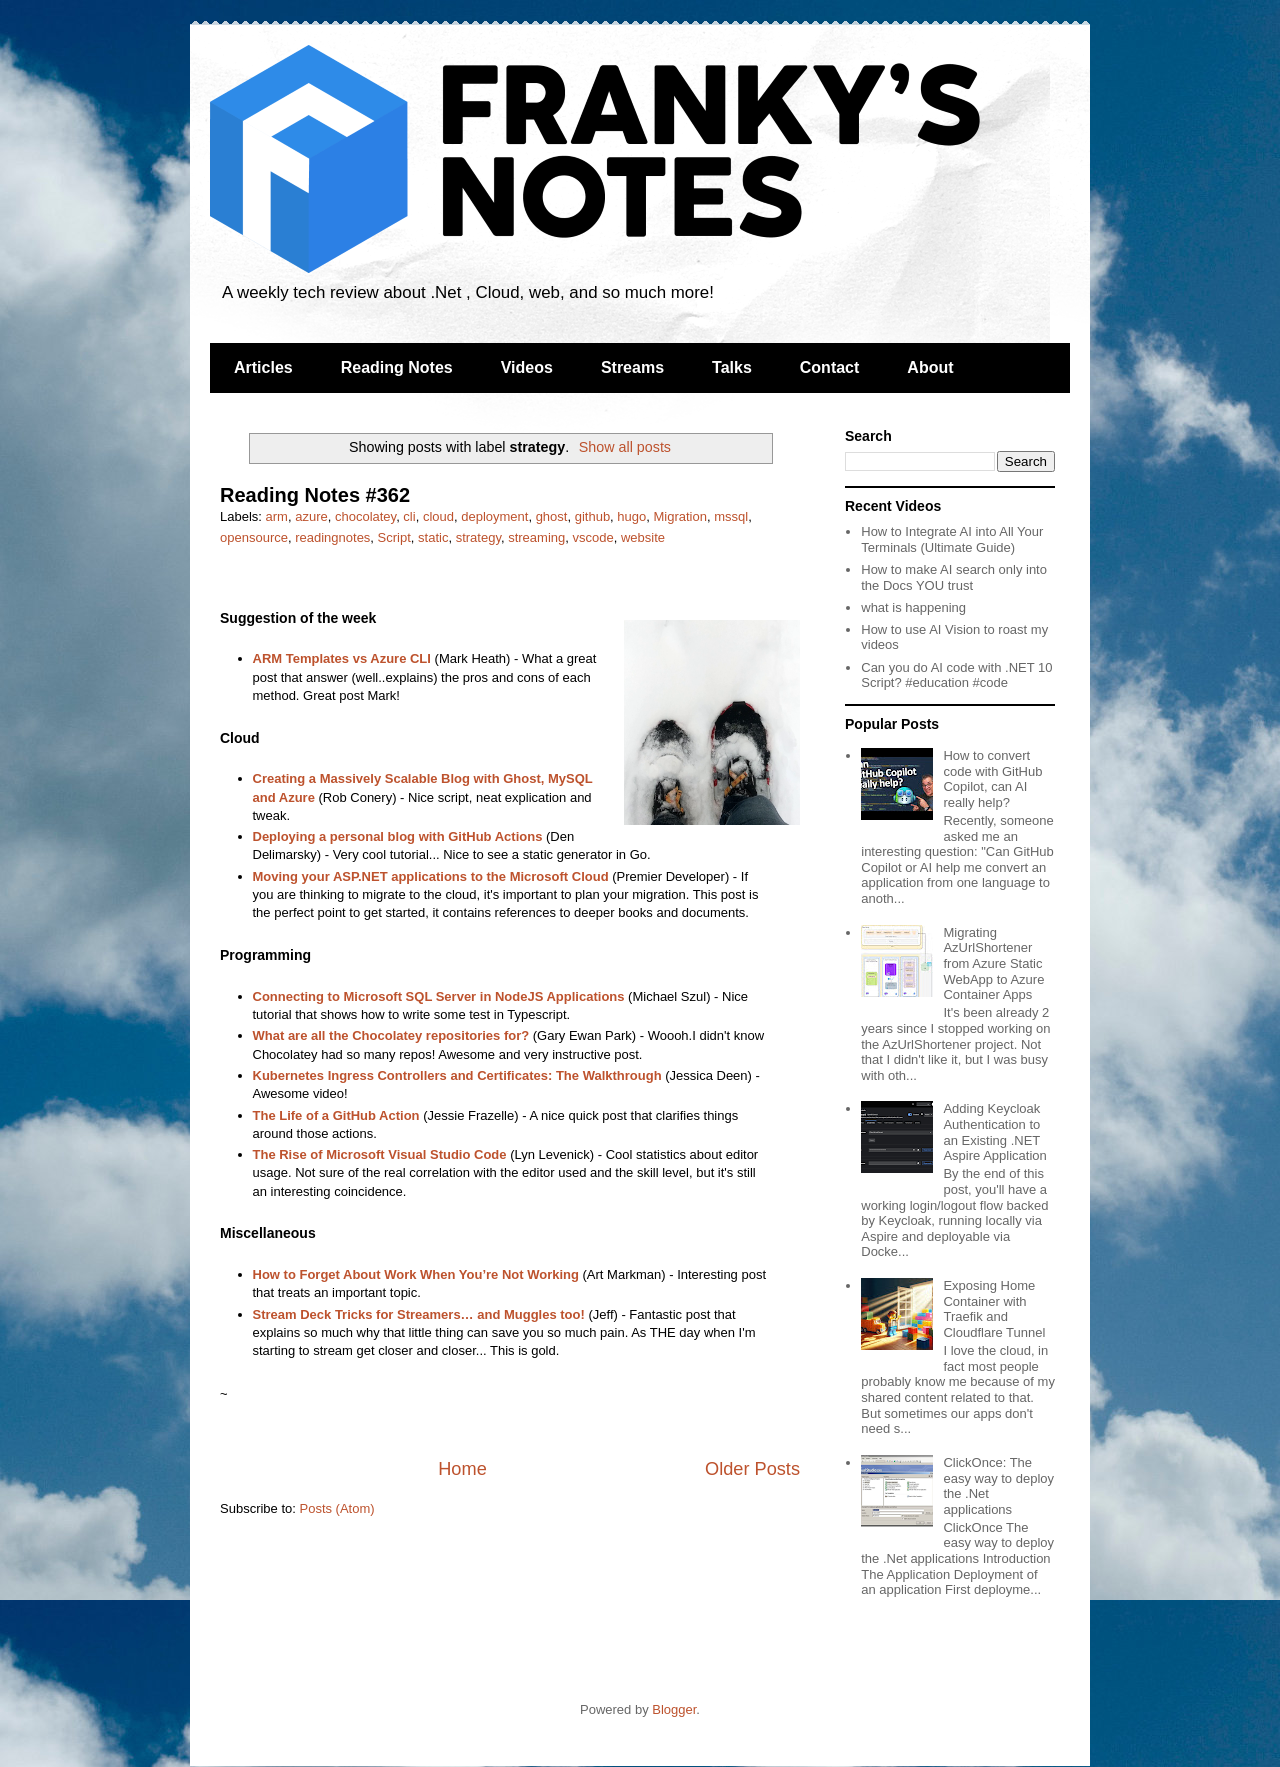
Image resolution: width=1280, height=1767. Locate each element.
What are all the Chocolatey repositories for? (391, 1035)
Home (462, 1469)
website (643, 537)
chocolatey (365, 516)
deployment (494, 516)
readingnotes (332, 537)
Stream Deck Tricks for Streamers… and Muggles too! (419, 1314)
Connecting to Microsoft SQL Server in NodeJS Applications (439, 996)
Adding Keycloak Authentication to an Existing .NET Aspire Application (994, 1132)
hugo (631, 516)
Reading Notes (397, 367)
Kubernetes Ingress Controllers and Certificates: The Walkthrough (457, 1075)
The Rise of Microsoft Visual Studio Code (380, 1154)
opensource (254, 537)
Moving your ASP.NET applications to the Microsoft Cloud (431, 876)
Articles (263, 367)
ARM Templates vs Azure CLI (342, 658)
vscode (592, 537)
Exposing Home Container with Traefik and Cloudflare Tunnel (994, 1309)
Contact (830, 367)
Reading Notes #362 (315, 495)
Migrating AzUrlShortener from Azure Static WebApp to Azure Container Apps (993, 963)
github (592, 516)
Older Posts (752, 1469)
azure (311, 516)
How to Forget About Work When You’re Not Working (416, 1274)
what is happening (913, 607)
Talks (732, 367)
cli (409, 516)
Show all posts (625, 447)
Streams (632, 367)
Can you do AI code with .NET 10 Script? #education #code (956, 675)
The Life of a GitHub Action (336, 1115)
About (930, 367)
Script (394, 537)
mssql (731, 516)
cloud (438, 516)
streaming (536, 537)
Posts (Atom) (337, 1508)
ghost (552, 516)
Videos (527, 367)
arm (277, 516)
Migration (680, 516)
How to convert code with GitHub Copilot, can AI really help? (992, 779)
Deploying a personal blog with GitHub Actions (398, 836)
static (433, 537)
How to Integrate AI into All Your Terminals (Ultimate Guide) (952, 539)
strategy (478, 537)
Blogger (674, 1709)
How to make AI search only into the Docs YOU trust (954, 577)
